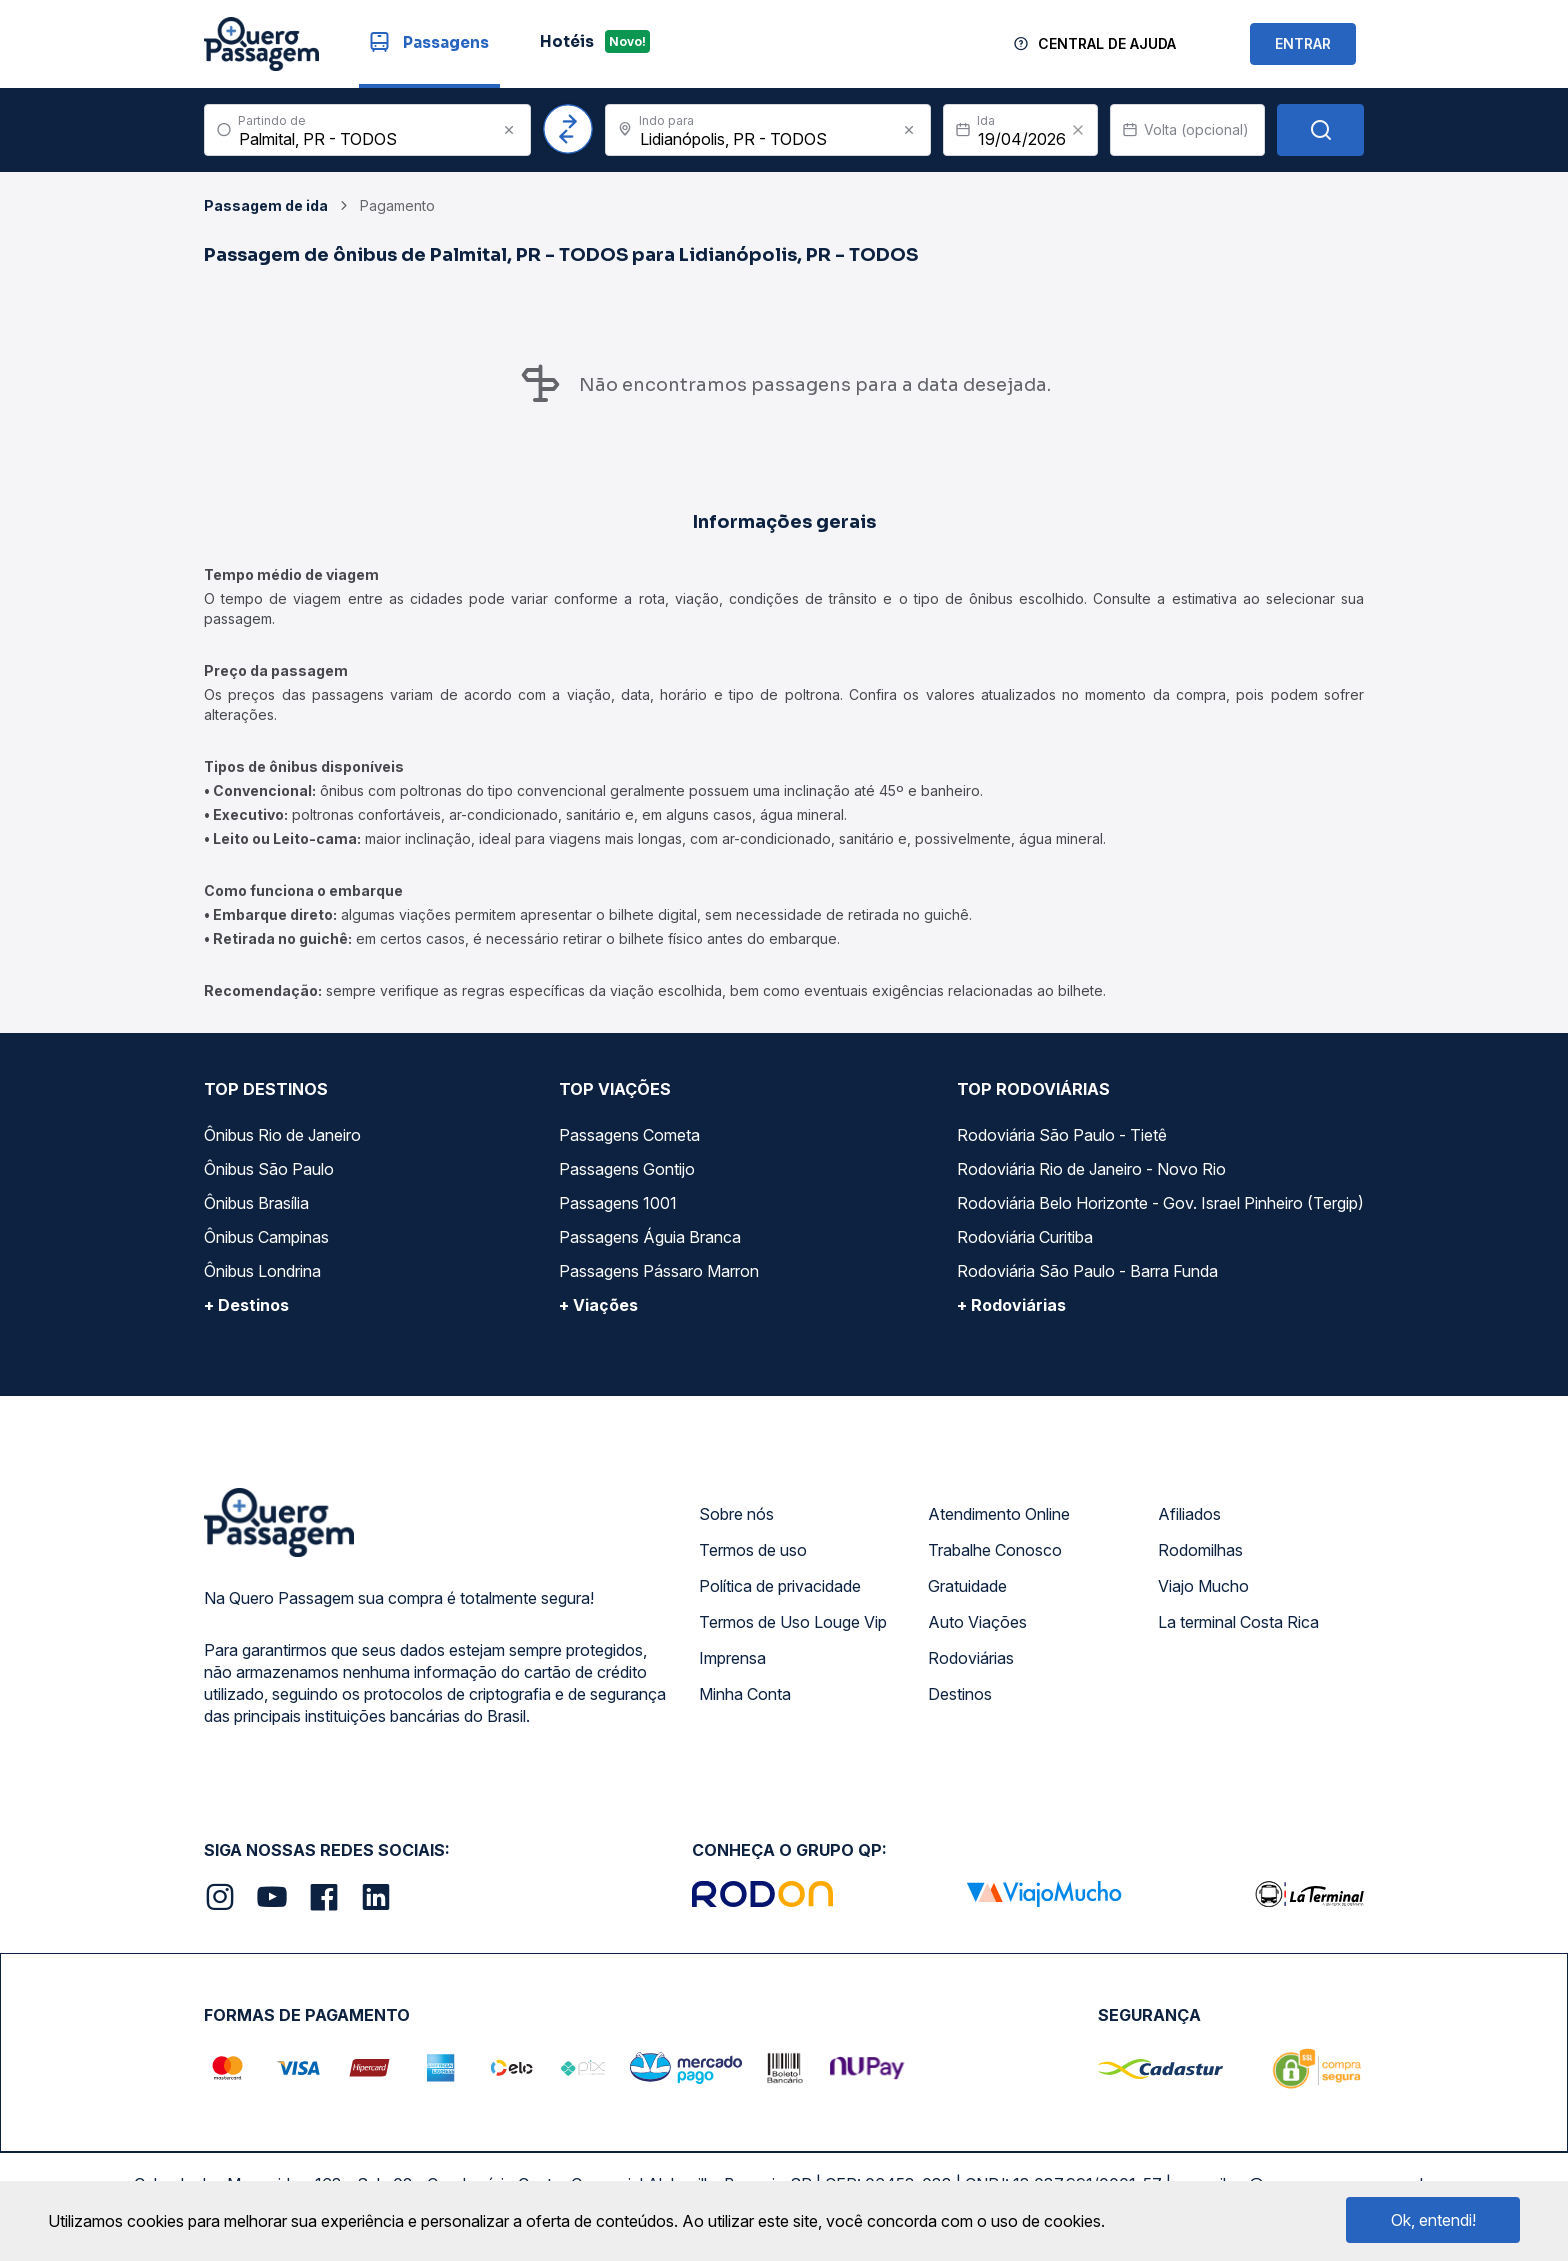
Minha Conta (745, 1694)
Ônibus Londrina (262, 1271)
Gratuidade (967, 1586)
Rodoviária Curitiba (1025, 1237)
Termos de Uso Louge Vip (793, 1622)
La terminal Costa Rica (1238, 1622)
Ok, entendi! (1433, 2220)
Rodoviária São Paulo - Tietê (1062, 1135)
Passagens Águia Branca (650, 1237)
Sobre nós (736, 1514)
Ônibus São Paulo (269, 1169)
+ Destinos (246, 1305)
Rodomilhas (1200, 1550)
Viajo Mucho (1203, 1586)
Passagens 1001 (618, 1203)
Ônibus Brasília (256, 1203)
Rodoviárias (971, 1658)
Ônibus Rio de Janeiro (282, 1135)
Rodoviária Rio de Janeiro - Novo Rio (1091, 1169)
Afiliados (1189, 1514)
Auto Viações (977, 1622)
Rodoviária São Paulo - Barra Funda (1087, 1271)
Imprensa (732, 1658)
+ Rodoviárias (1011, 1305)
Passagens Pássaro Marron (659, 1271)
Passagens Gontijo (627, 1169)
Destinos (960, 1694)
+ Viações (598, 1305)
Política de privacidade (780, 1586)
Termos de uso (753, 1550)
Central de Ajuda (1107, 43)
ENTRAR (1303, 43)
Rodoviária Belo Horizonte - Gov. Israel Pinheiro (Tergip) (1160, 1203)
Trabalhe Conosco (995, 1550)
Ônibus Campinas (266, 1237)
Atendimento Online (999, 1514)
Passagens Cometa (629, 1135)
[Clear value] (1078, 130)
